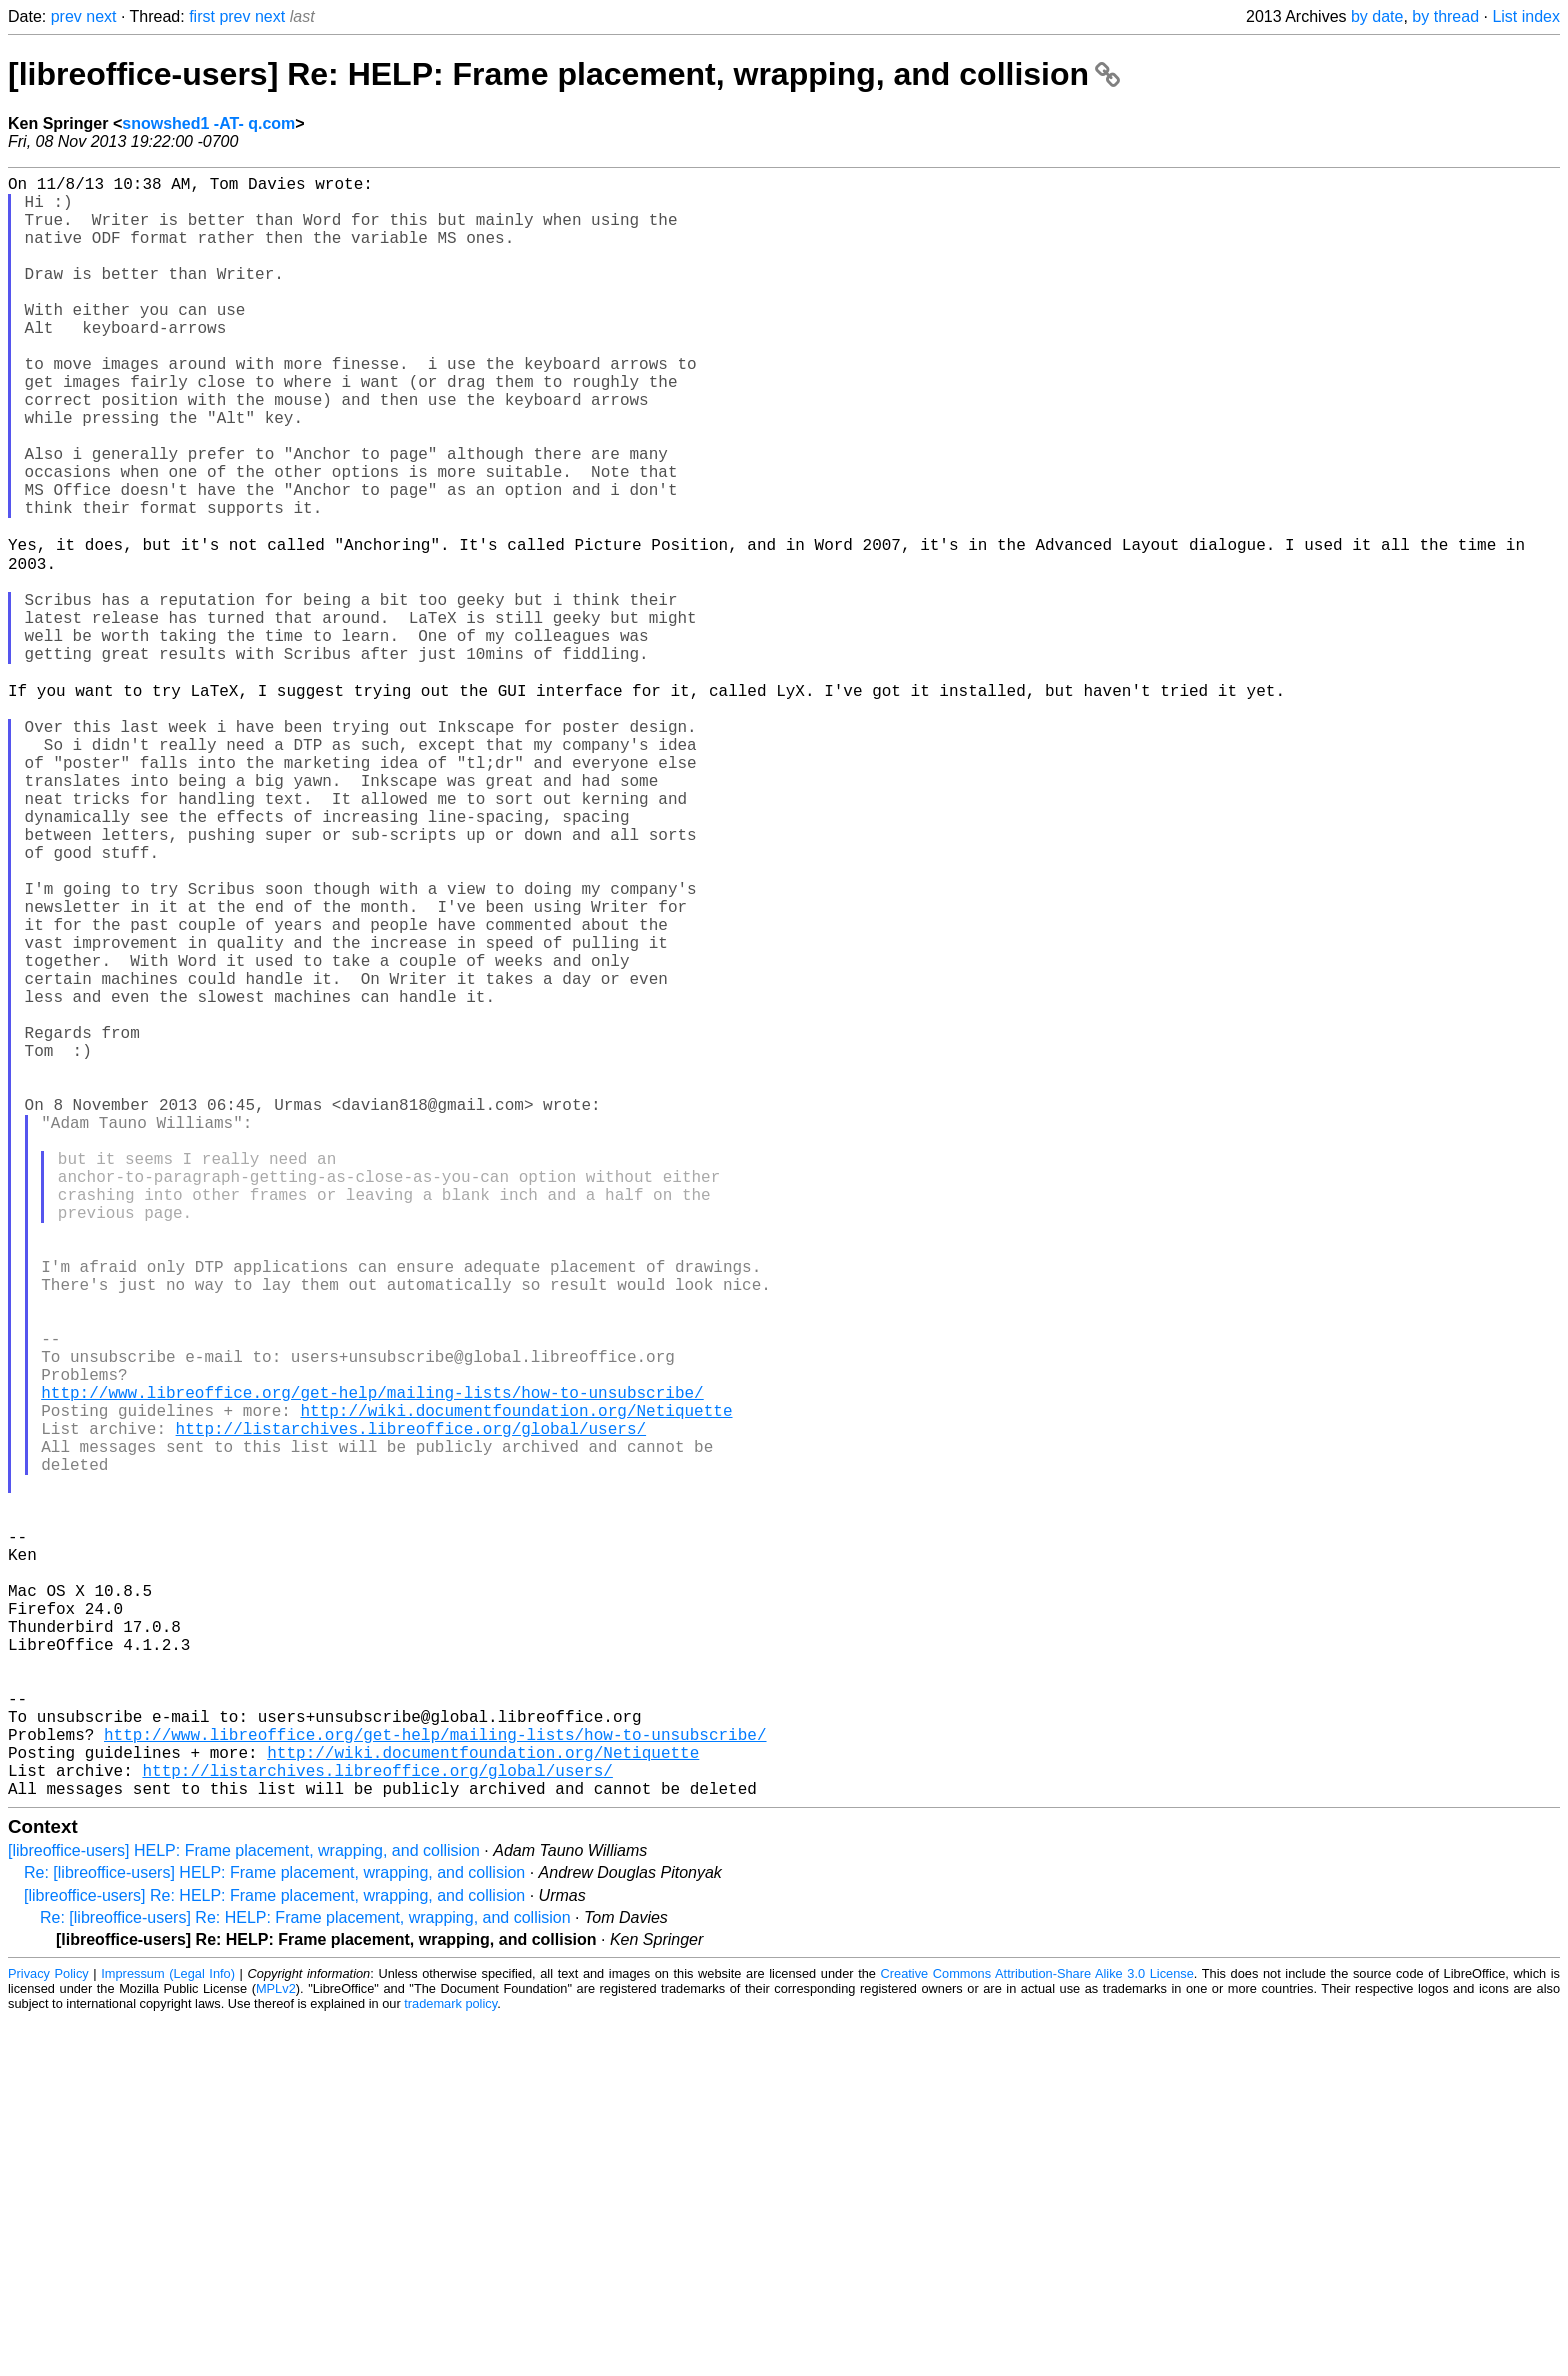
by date (1377, 16)
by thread (1445, 16)
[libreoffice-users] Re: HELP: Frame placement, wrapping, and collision (564, 74)
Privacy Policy (48, 2330)
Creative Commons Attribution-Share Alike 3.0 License (1037, 2330)
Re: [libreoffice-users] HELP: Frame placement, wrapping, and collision (274, 2229)
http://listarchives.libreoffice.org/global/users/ (411, 1705)
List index (1526, 16)
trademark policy (450, 2360)
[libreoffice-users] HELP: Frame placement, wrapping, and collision (244, 2207)
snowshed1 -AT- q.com (208, 123)
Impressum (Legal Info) (168, 2330)
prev (66, 16)
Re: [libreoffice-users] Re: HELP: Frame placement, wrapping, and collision (305, 2274)
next (101, 16)
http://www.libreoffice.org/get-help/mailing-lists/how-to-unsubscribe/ (372, 1661)
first (202, 16)
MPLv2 (276, 2345)
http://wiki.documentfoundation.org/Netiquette (516, 1683)
